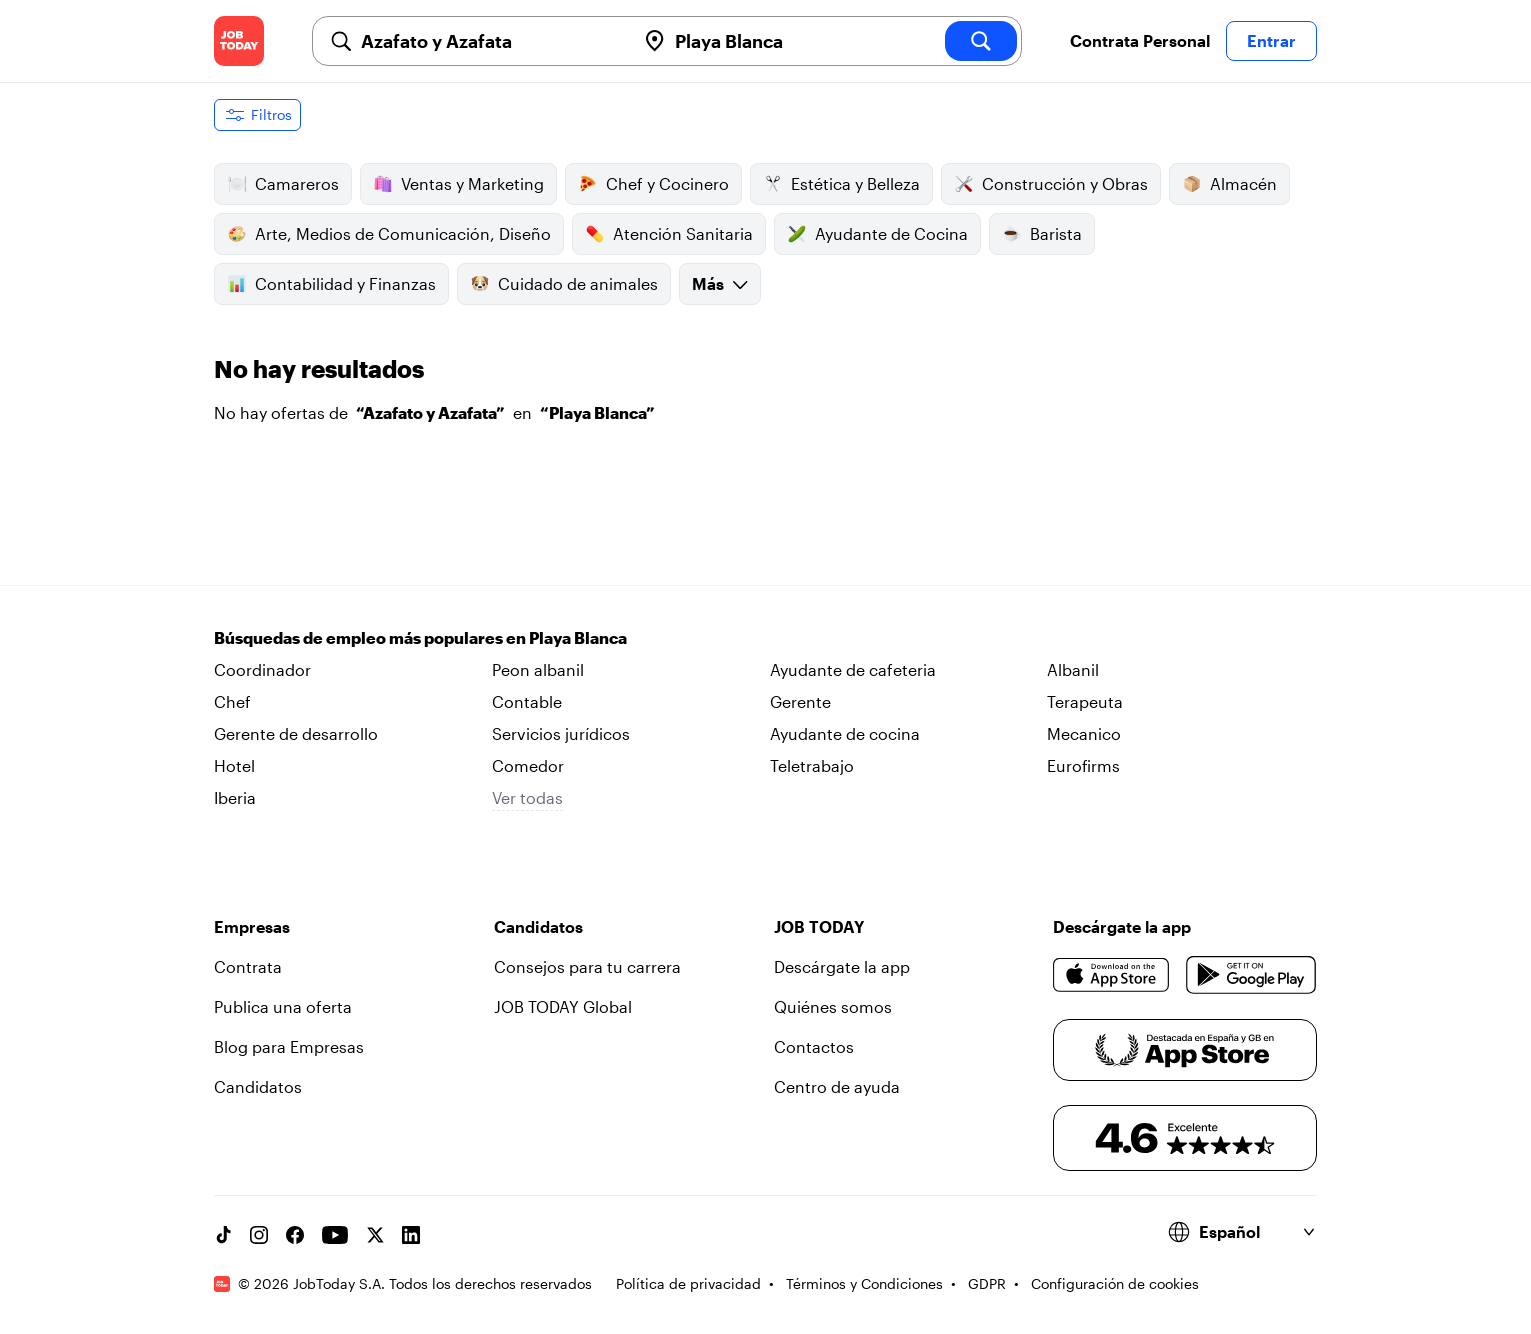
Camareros (283, 184)
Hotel (234, 765)
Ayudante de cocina (845, 733)
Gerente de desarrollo (296, 733)
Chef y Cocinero (653, 184)
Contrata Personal (1140, 40)
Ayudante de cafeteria (853, 669)
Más (720, 283)
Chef (232, 701)
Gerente (800, 701)
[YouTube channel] (335, 1235)
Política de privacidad (688, 1283)
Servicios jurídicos (561, 733)
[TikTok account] (223, 1235)
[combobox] (490, 41)
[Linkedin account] (411, 1235)
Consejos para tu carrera (587, 966)
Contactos (814, 1046)
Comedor (528, 765)
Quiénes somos (833, 1006)
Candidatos (258, 1086)
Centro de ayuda (837, 1086)
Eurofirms (1083, 765)
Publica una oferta (283, 1006)
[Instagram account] (259, 1235)
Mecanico (1084, 733)
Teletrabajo (812, 765)
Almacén (1229, 184)
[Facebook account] (295, 1235)
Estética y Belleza (841, 184)
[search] (981, 41)
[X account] (375, 1235)
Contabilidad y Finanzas (331, 284)
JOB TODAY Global (563, 1006)
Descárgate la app (842, 966)
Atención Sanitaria (669, 234)
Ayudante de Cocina (877, 234)
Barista (1042, 234)
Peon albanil (538, 669)
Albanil (1073, 669)
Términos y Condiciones (864, 1283)
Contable (527, 701)
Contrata (248, 966)
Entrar (1271, 40)
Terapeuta (1085, 701)
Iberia (235, 797)
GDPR (987, 1283)
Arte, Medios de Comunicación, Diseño (389, 234)
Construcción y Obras (1051, 184)
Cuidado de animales (564, 284)
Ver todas (527, 797)
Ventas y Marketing (458, 184)
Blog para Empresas (289, 1046)
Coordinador (262, 669)
